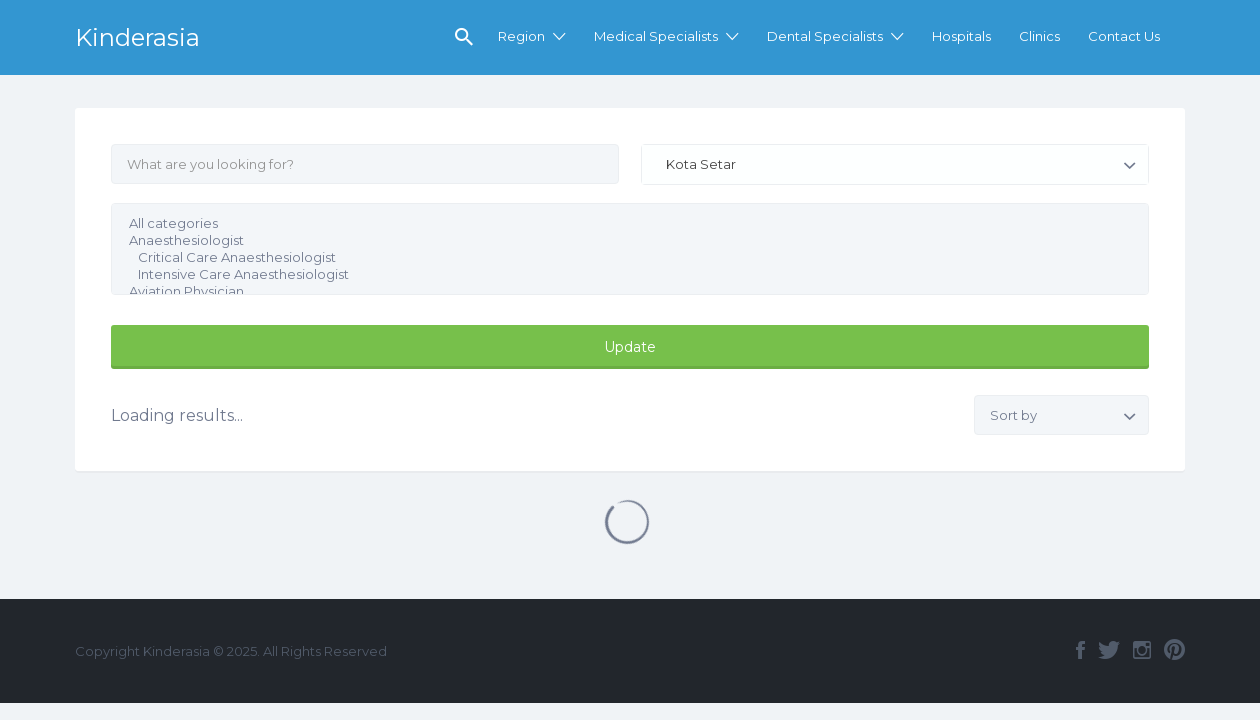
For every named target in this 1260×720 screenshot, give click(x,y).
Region (521, 36)
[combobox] (895, 164)
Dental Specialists (825, 36)
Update (630, 347)
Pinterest (1174, 650)
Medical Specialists (656, 36)
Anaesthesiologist (617, 240)
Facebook (1080, 650)
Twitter (1109, 650)
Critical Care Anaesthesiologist (617, 257)
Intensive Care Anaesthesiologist (617, 274)
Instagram (1142, 650)
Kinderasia (137, 37)
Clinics (1039, 36)
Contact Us (1124, 36)
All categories (617, 223)
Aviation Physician (617, 291)
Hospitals (961, 36)
